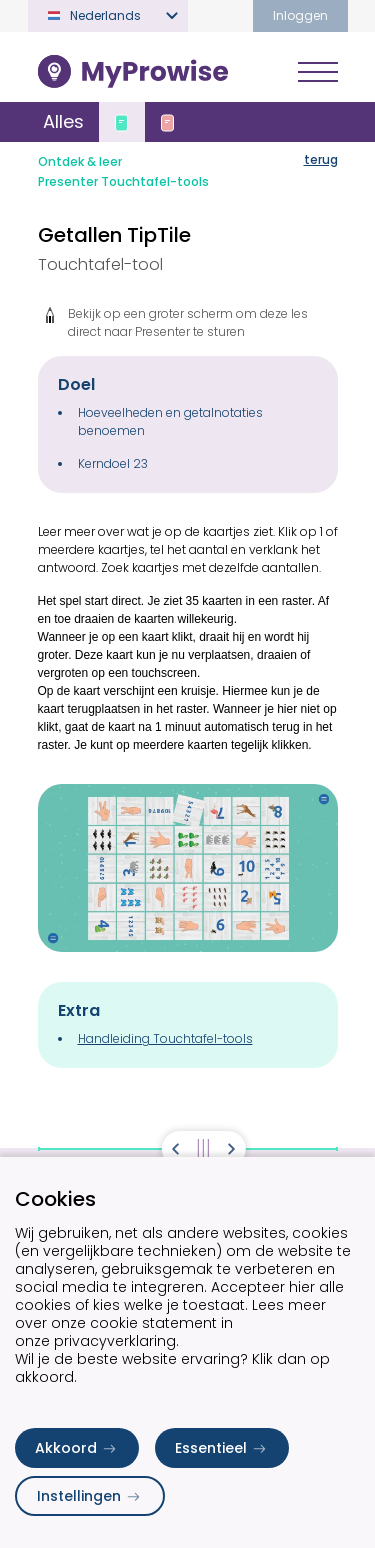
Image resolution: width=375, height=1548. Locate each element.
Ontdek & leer (80, 161)
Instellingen (90, 1496)
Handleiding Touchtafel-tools (165, 1038)
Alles (63, 121)
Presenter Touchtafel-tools (123, 181)
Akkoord (77, 1448)
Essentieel (222, 1448)
